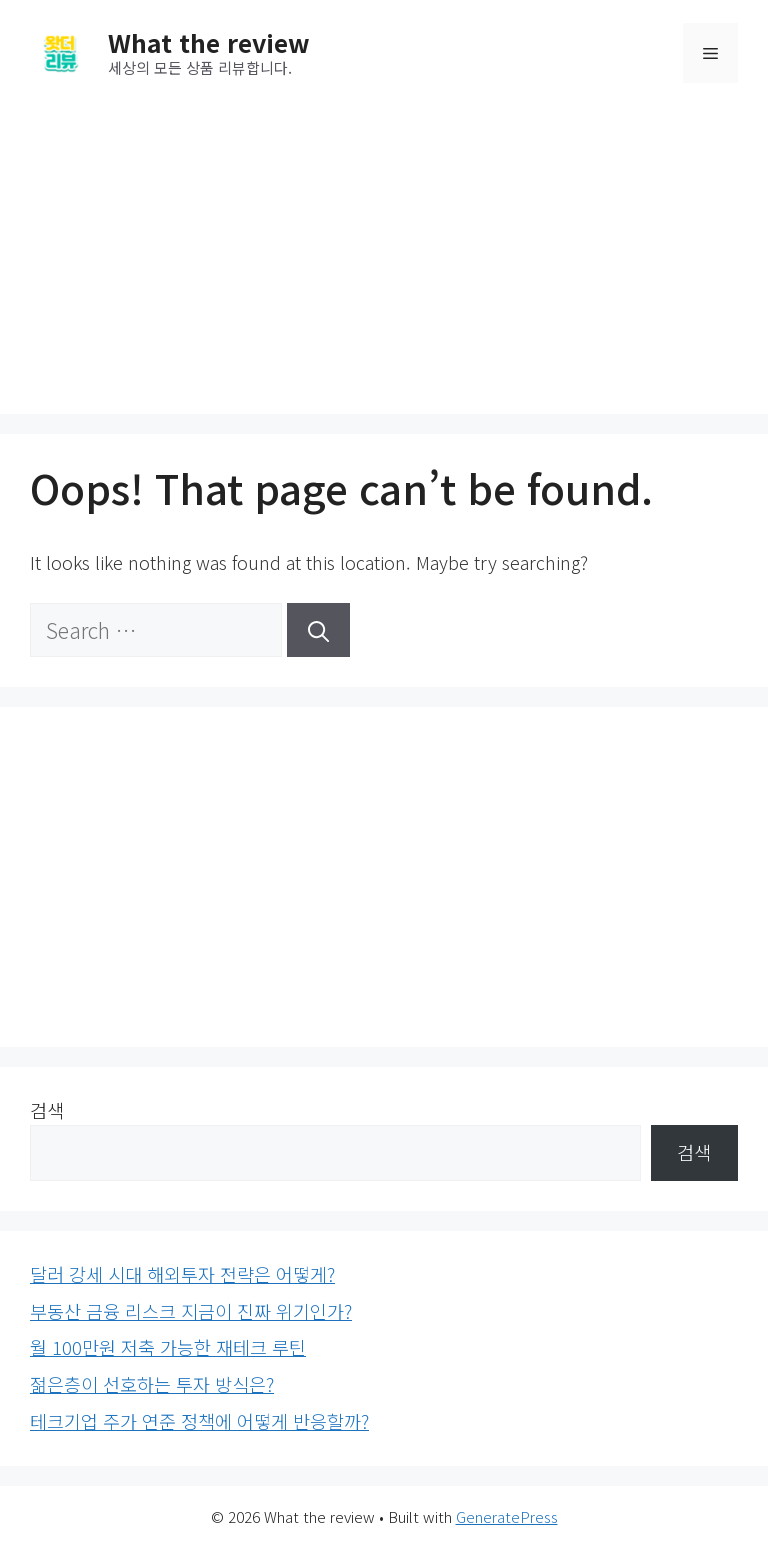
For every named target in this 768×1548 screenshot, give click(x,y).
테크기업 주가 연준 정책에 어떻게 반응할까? (199, 1421)
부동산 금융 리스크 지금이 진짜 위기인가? (191, 1311)
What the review (209, 42)
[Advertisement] (384, 254)
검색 (47, 1110)
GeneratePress (507, 1516)
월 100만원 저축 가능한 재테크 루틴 (168, 1347)
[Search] (318, 630)
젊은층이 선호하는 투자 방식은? (152, 1384)
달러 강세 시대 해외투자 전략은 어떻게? (182, 1274)
